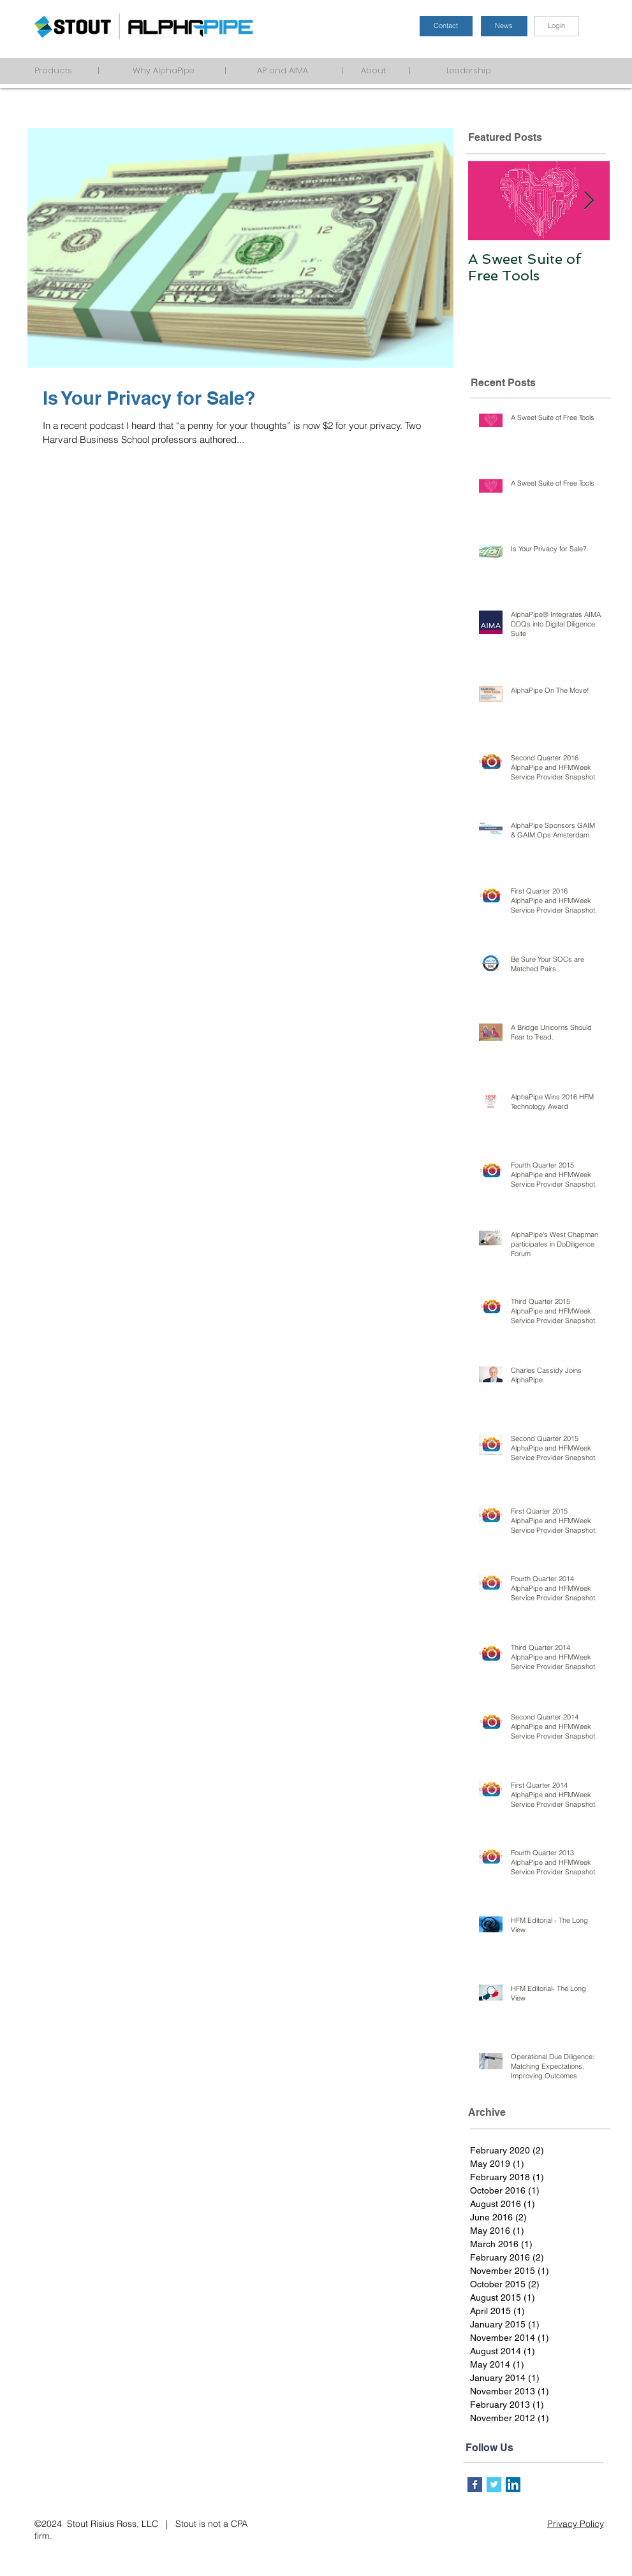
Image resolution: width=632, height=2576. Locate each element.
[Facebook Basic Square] (474, 2484)
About (377, 70)
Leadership (481, 70)
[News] (504, 26)
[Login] (556, 26)
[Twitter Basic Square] (494, 2484)
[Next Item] (589, 201)
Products (58, 70)
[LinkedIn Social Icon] (513, 2484)
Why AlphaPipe (160, 70)
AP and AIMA (290, 70)
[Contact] (446, 26)
